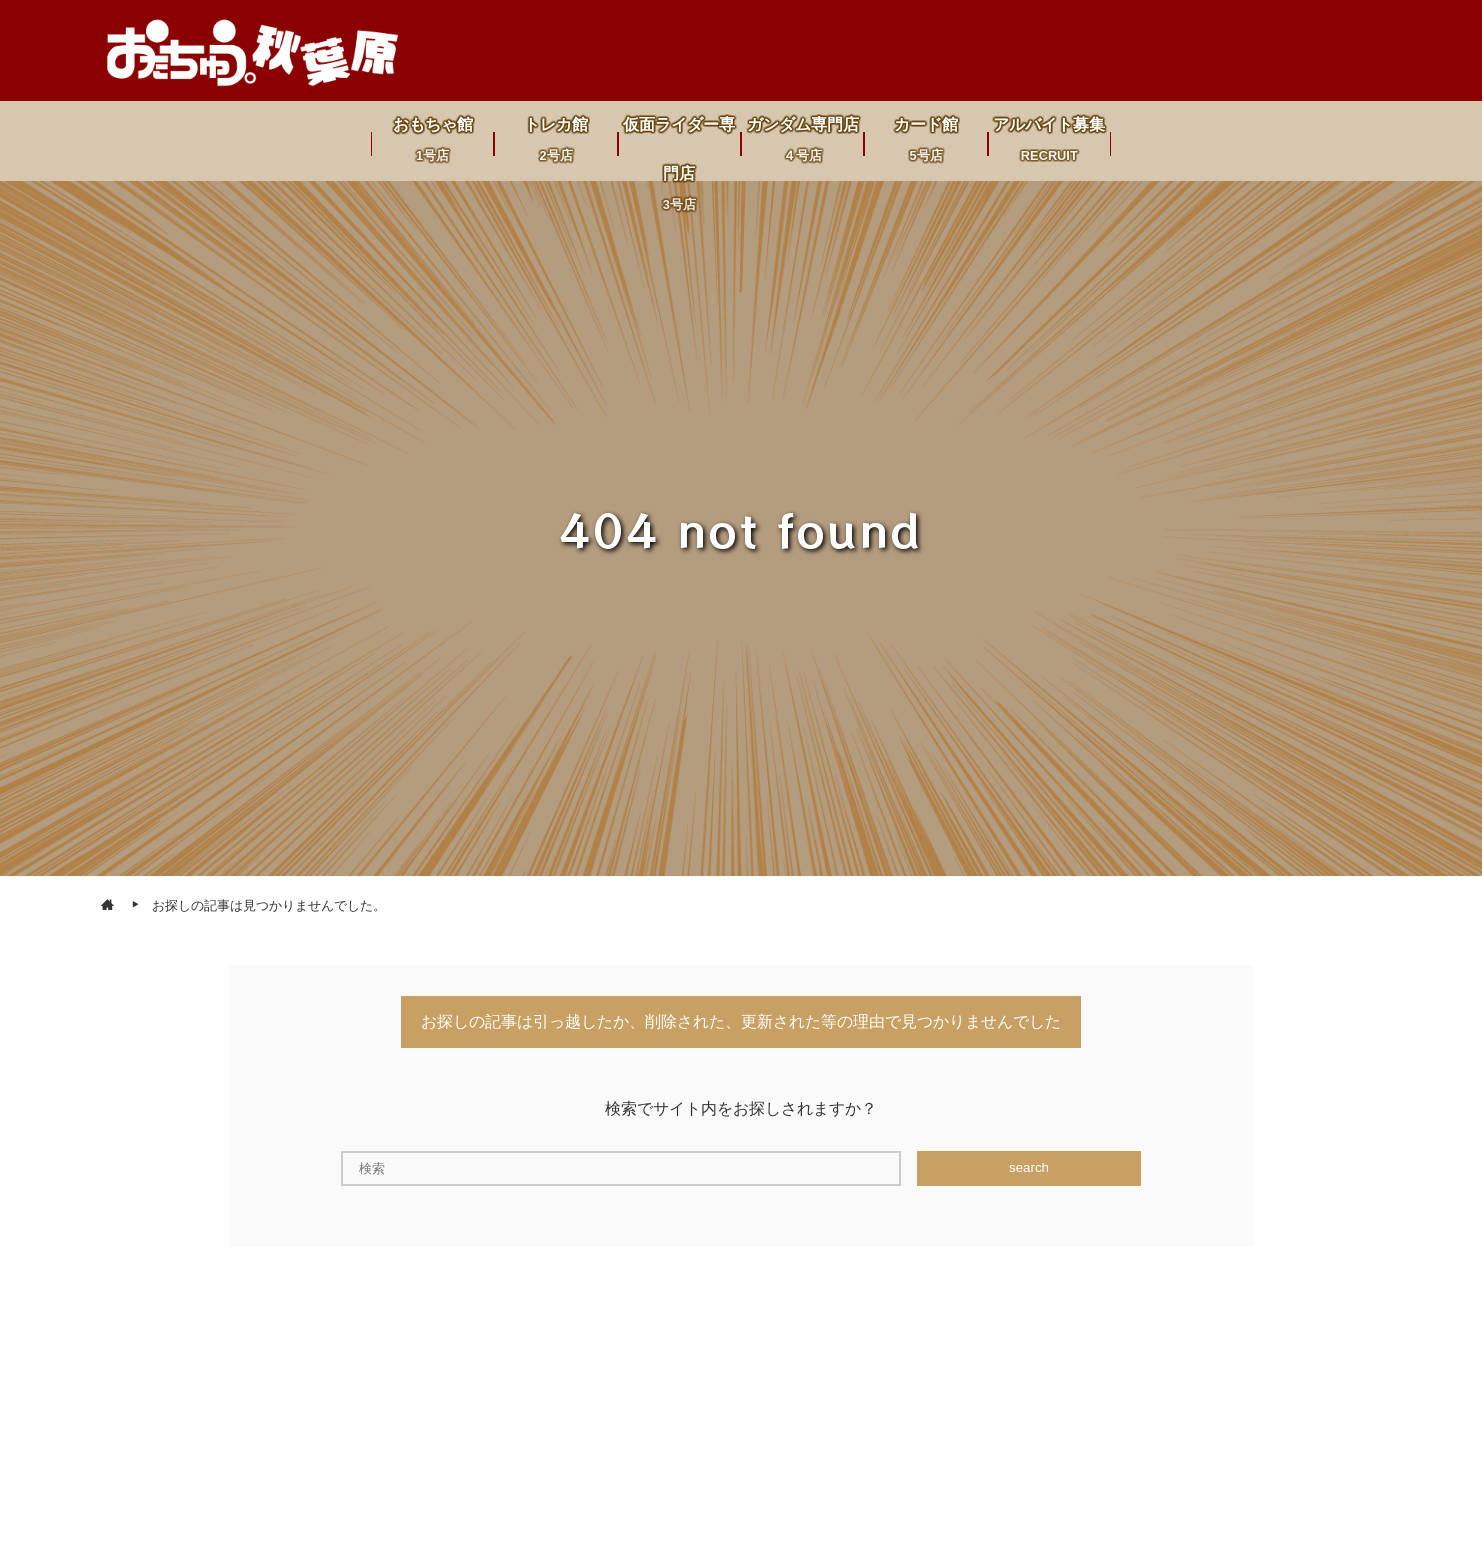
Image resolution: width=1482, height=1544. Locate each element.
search (1029, 1167)
